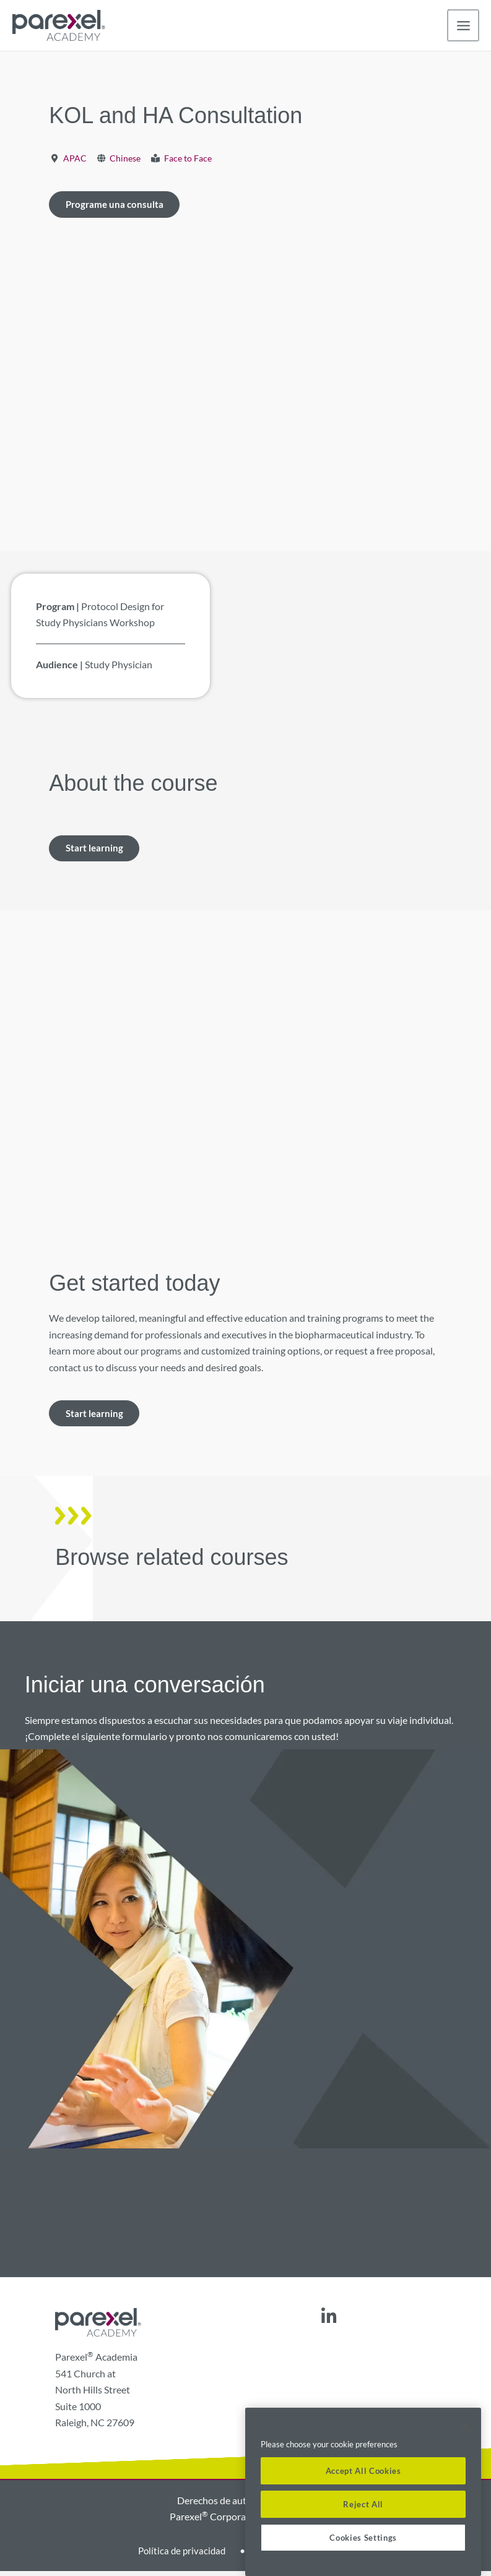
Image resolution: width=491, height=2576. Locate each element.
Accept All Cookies (363, 2471)
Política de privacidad (179, 2555)
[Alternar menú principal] (463, 26)
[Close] (465, 2426)
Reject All (363, 2504)
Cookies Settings (363, 2538)
